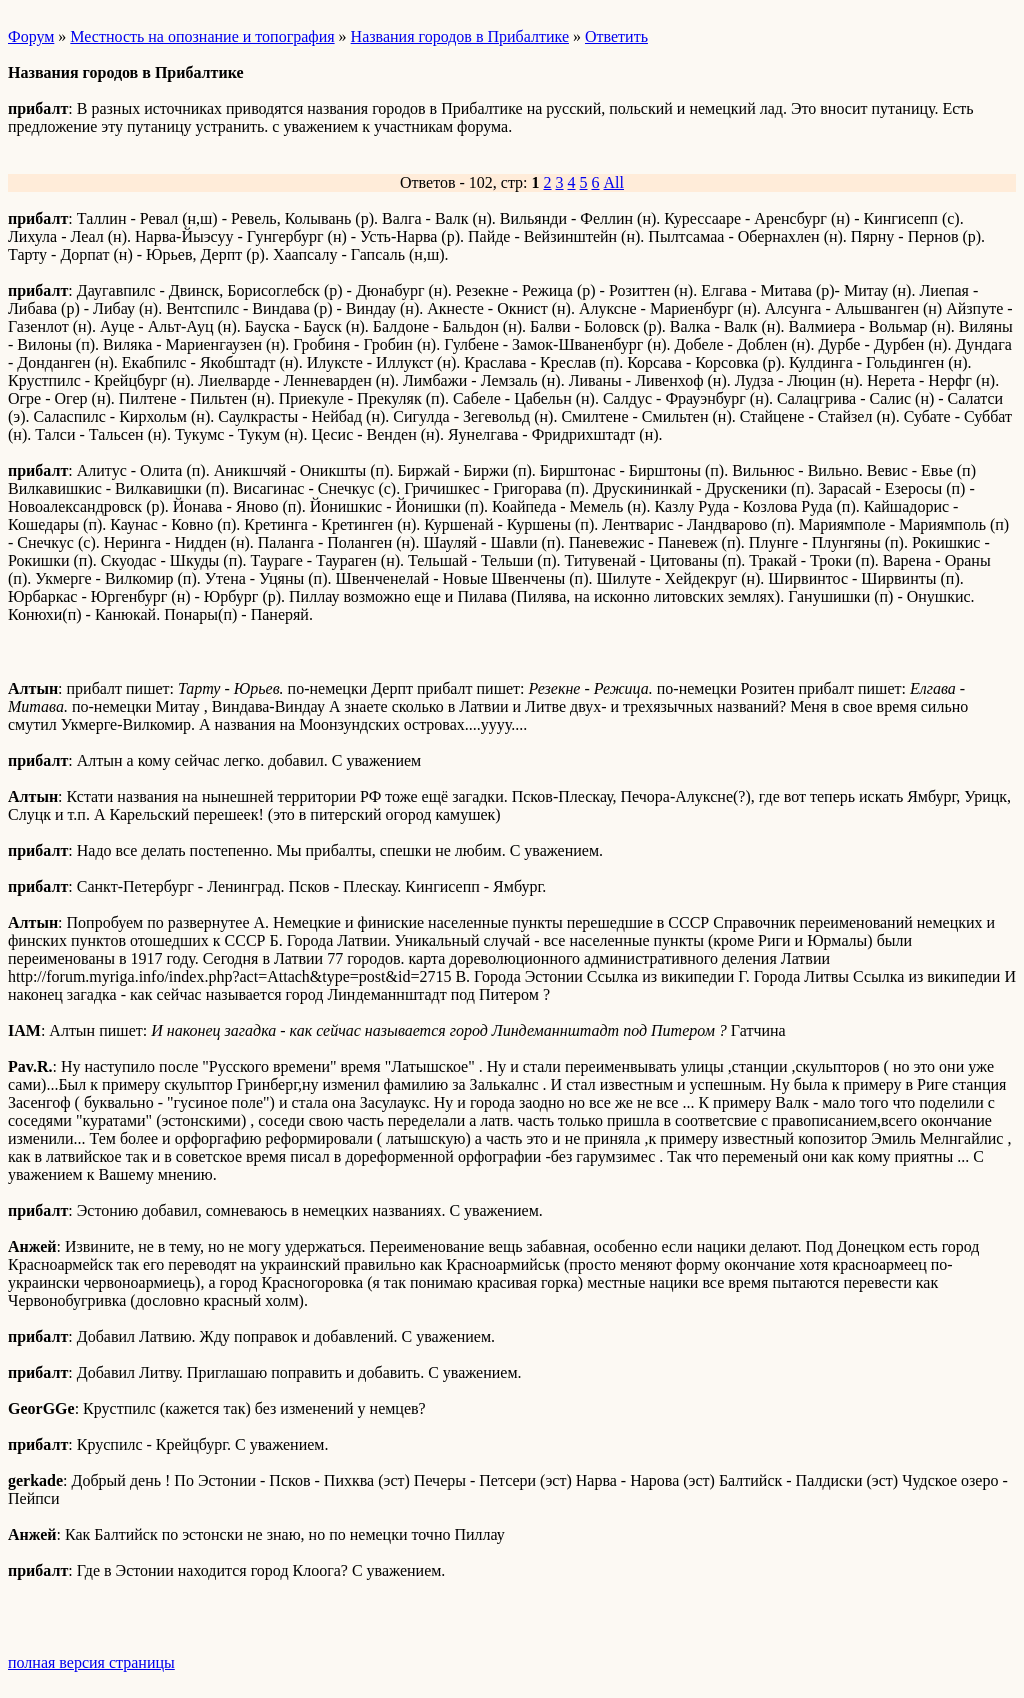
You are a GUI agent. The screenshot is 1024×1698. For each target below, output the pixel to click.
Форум (31, 36)
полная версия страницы (91, 1662)
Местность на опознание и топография (202, 36)
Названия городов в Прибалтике (460, 36)
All (614, 182)
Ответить (616, 36)
